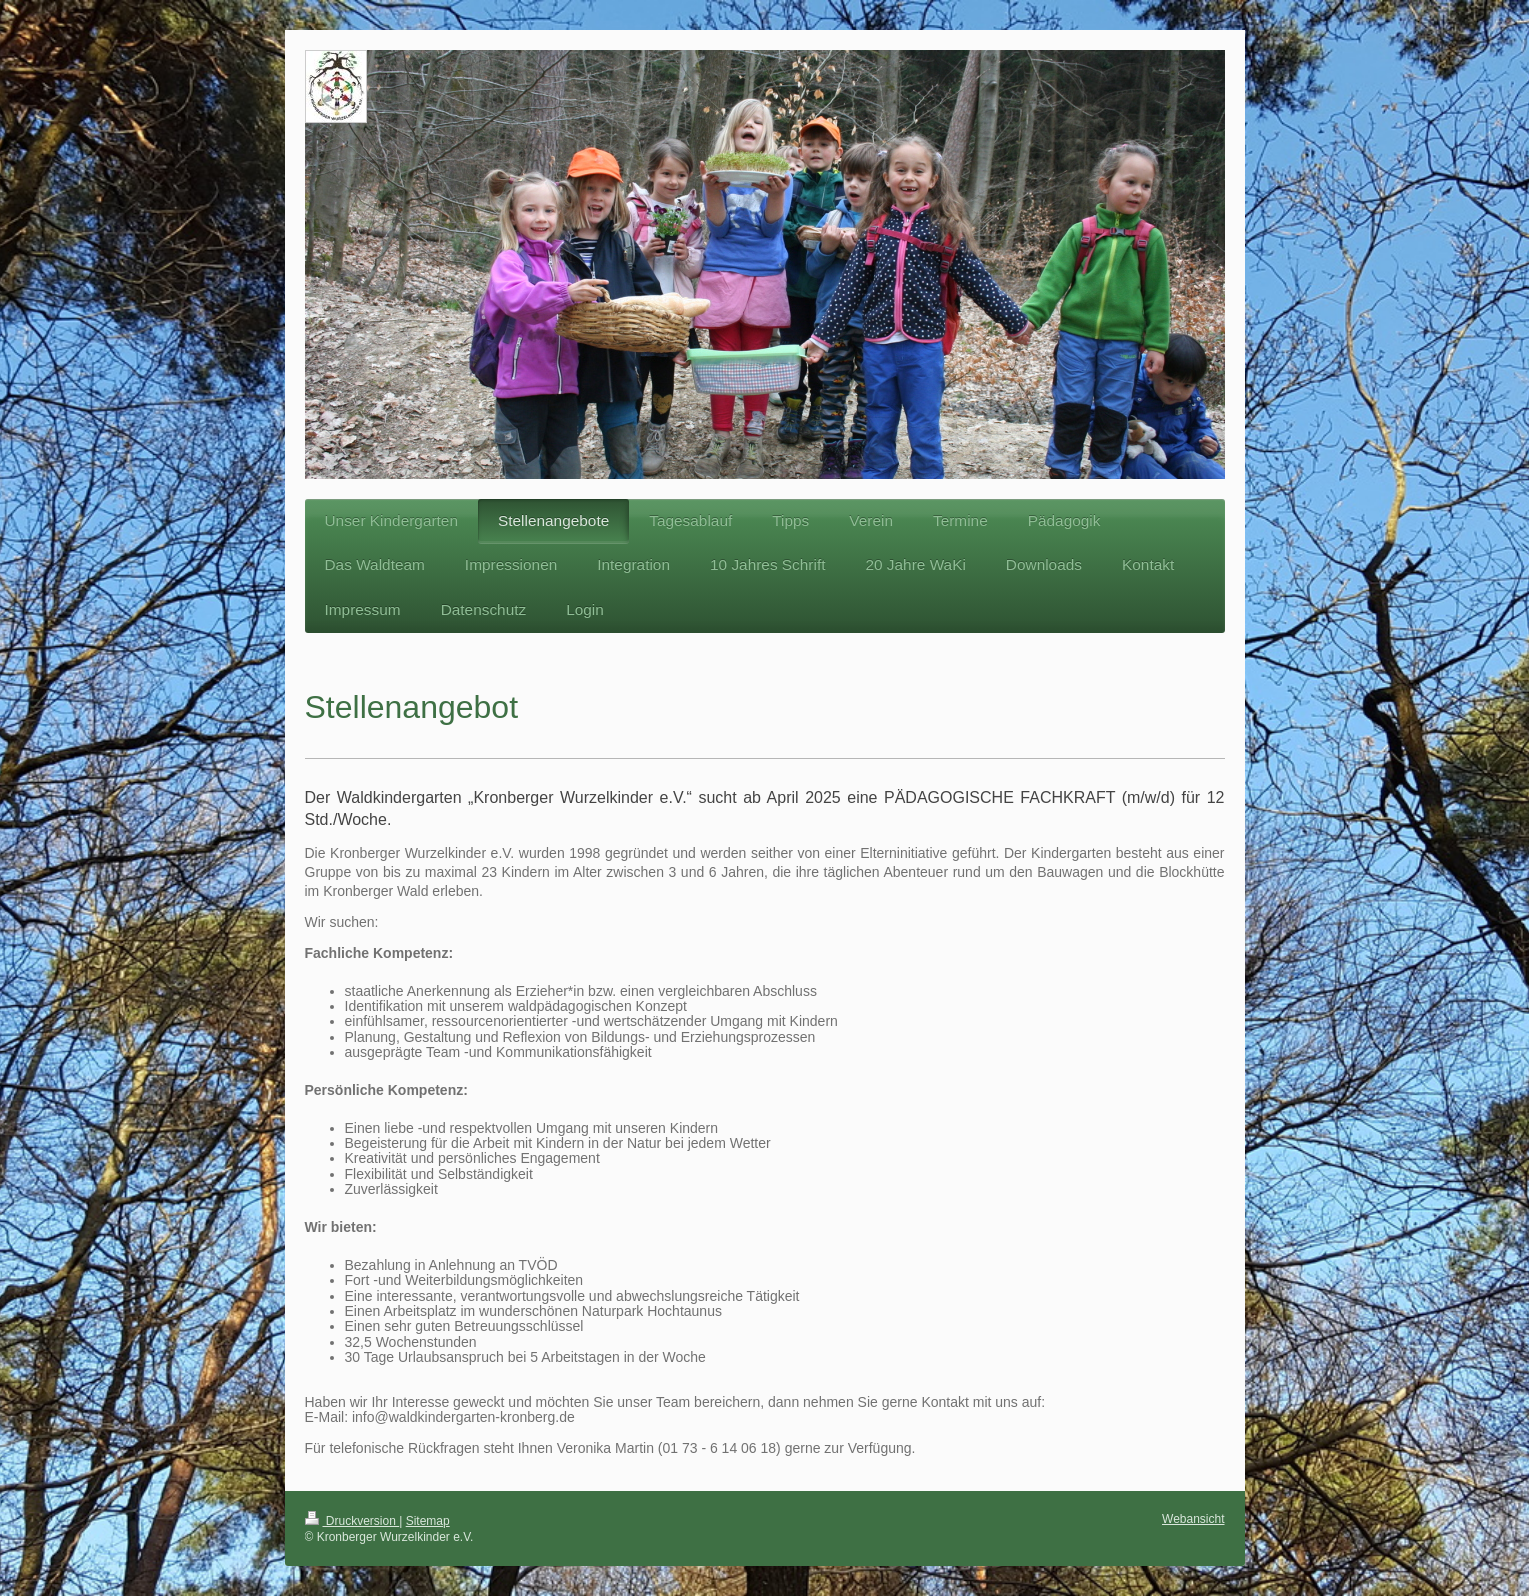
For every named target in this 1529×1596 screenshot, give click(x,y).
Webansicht (1193, 1519)
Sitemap (428, 1521)
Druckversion (352, 1521)
